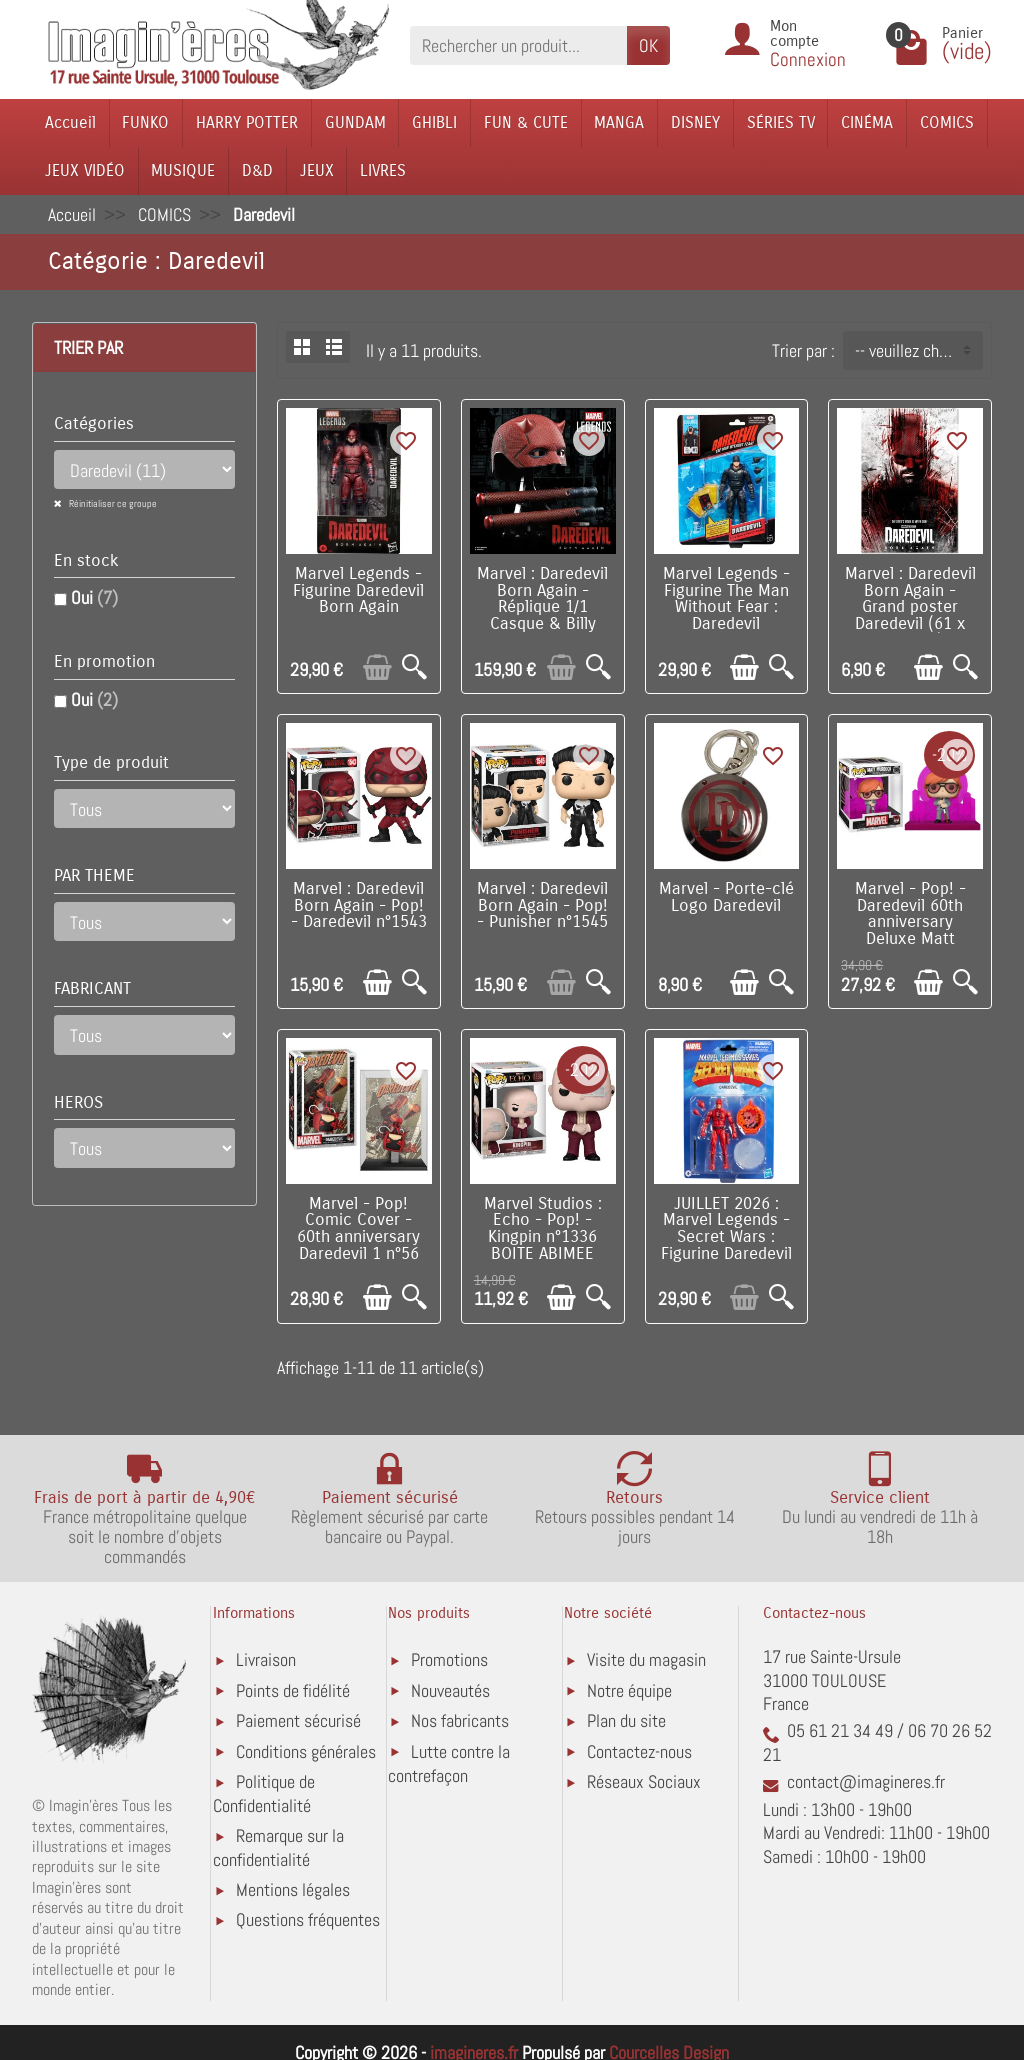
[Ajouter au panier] (377, 667)
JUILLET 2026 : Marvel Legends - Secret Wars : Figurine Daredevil (726, 1229)
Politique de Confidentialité (264, 1793)
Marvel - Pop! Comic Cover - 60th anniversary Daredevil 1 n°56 (358, 1229)
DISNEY (695, 122)
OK (648, 45)
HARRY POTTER (247, 122)
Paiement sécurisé (298, 1720)
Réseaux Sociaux (644, 1781)
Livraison (266, 1659)
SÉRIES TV (781, 122)
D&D (257, 170)
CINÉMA (867, 122)
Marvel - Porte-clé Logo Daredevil (726, 897)
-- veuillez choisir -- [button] (918, 350)
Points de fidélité (293, 1690)
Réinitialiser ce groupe (112, 503)
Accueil (70, 122)
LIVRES (383, 170)
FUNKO (145, 122)
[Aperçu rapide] (414, 667)
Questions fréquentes (308, 1919)
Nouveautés (450, 1690)
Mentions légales (293, 1889)
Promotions (449, 1659)
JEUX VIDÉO (85, 170)
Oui (94, 597)
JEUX (317, 170)
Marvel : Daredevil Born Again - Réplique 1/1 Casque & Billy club (542, 607)
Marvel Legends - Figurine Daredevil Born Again (358, 591)
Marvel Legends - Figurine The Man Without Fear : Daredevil (726, 599)
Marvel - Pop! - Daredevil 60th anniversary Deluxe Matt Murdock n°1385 (910, 922)
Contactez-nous (639, 1751)
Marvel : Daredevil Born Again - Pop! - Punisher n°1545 (542, 906)
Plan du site (626, 1720)
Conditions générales (306, 1751)
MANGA (619, 122)
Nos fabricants (460, 1720)
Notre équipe (629, 1690)
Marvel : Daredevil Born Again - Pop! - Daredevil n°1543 (359, 906)
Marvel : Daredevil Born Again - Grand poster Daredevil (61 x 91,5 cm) (910, 607)
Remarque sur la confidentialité (278, 1847)
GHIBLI (434, 122)
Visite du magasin (646, 1659)
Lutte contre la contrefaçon (449, 1763)
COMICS (947, 122)
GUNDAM (355, 122)
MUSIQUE (183, 170)
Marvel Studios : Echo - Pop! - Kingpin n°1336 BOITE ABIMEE (543, 1229)
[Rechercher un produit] (518, 45)
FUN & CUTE (526, 122)
